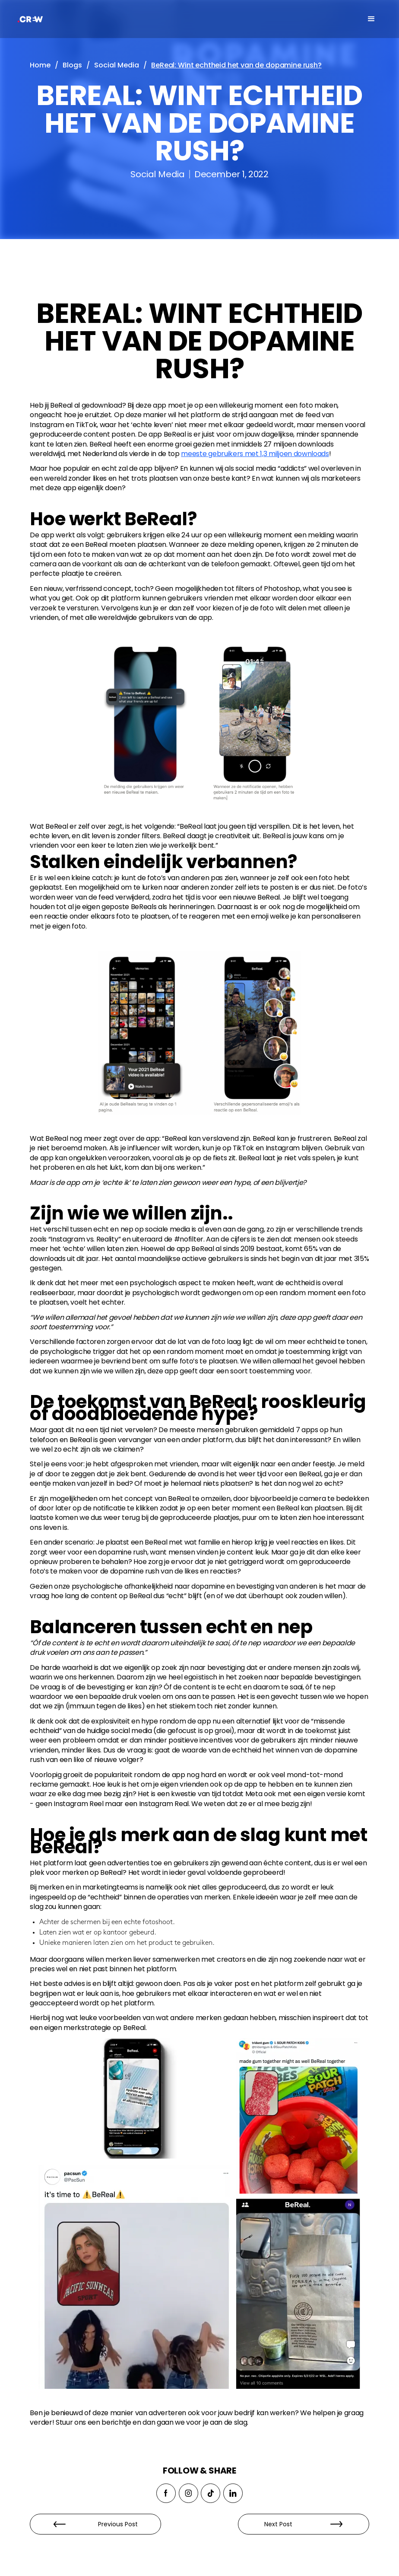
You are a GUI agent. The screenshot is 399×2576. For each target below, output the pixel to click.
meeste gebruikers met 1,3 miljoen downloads (255, 454)
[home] (53, 19)
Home (40, 65)
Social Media (116, 65)
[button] (371, 19)
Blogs (72, 65)
